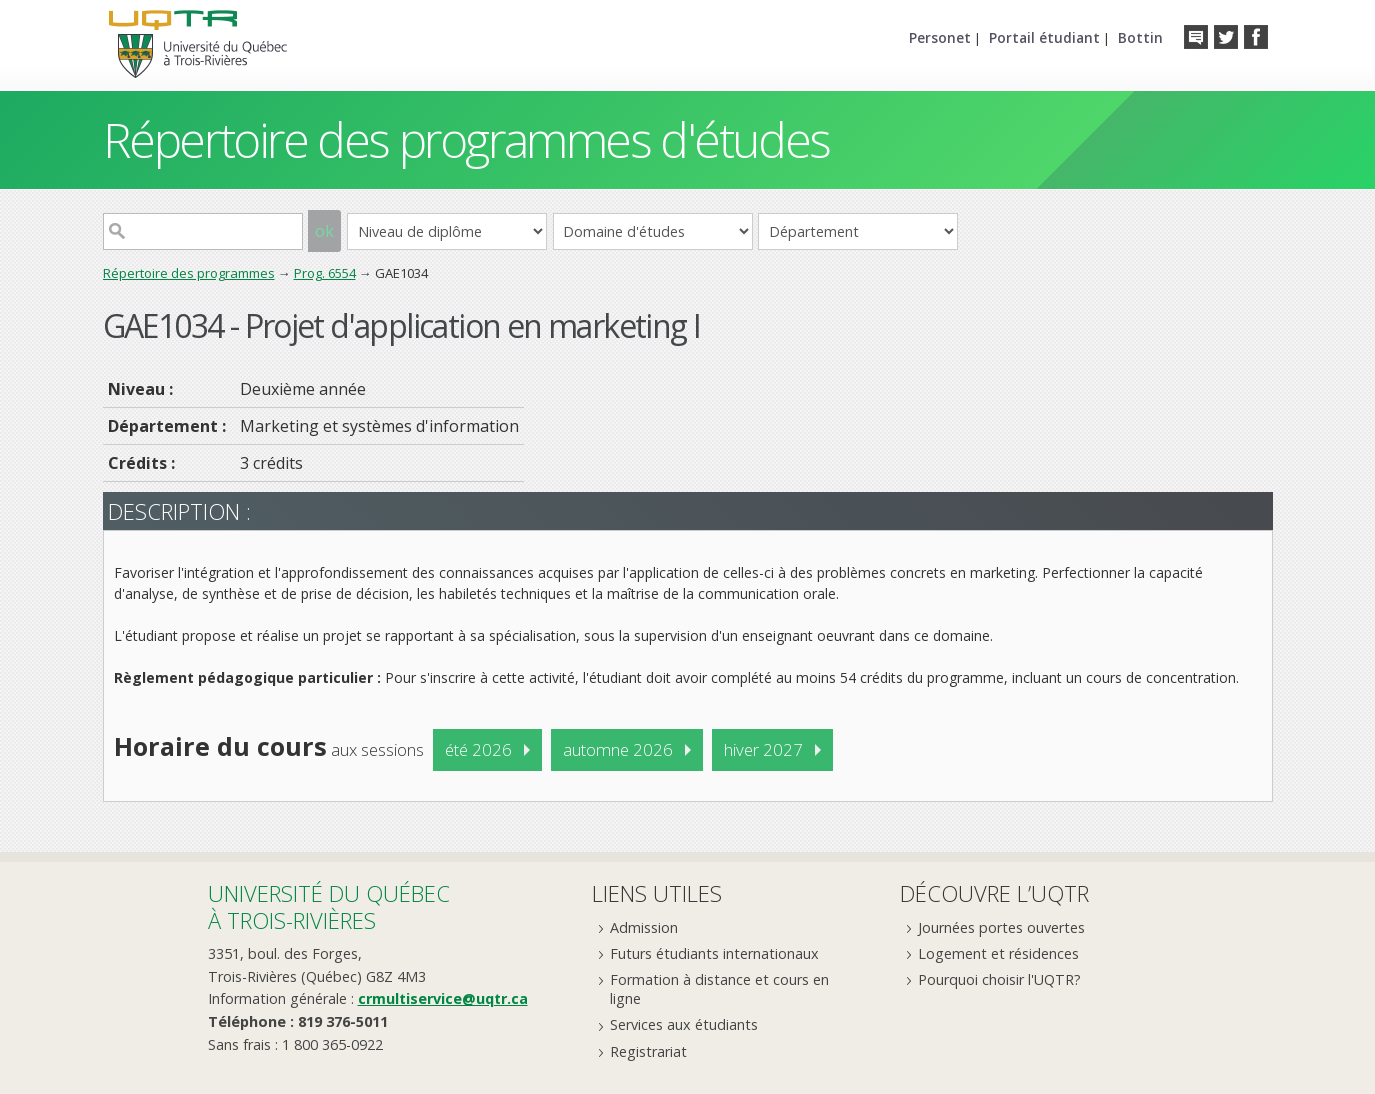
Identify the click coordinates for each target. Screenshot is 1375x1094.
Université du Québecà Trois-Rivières (329, 906)
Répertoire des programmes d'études (466, 139)
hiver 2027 (763, 749)
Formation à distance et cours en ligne (719, 989)
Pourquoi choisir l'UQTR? (999, 979)
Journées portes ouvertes (1001, 927)
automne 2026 (618, 749)
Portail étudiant (1044, 37)
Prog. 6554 (325, 273)
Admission (644, 927)
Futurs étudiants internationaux (714, 953)
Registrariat (648, 1051)
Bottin (1140, 37)
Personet (940, 37)
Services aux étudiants (684, 1024)
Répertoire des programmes (189, 273)
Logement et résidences (998, 953)
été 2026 (478, 749)
